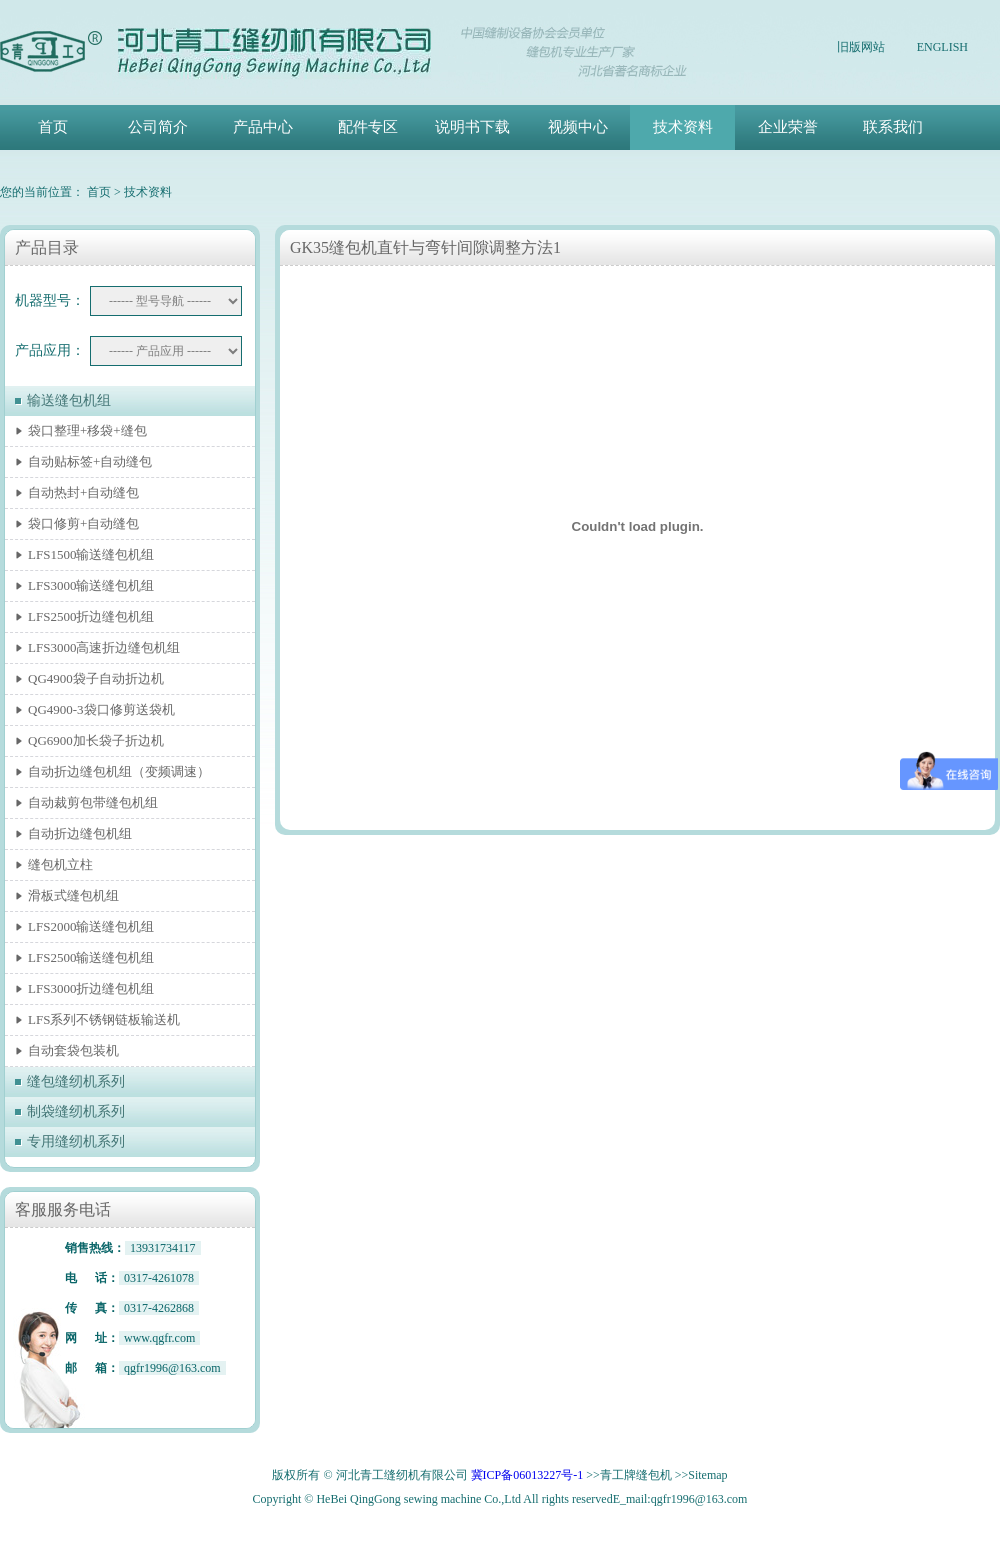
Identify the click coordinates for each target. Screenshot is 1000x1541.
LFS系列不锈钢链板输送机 (104, 1019)
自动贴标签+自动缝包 (90, 461)
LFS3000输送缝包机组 (91, 585)
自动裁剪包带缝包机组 (93, 802)
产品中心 (263, 127)
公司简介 (158, 127)
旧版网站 (861, 47)
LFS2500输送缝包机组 (91, 957)
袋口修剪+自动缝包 (83, 523)
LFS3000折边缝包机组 (91, 988)
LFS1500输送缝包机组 (91, 554)
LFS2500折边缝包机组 (91, 616)
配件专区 (368, 127)
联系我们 (893, 127)
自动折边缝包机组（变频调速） (119, 771)
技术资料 (683, 127)
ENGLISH (942, 47)
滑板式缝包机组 (73, 895)
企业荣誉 (788, 127)
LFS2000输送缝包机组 (91, 926)
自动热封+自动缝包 (83, 492)
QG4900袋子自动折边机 (96, 678)
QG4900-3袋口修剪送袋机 (101, 709)
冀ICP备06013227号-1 (527, 1475)
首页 (53, 127)
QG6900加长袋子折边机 (96, 740)
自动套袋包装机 (73, 1050)
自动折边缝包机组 (80, 833)
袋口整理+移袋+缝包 (87, 430)
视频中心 (578, 127)
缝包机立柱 (60, 864)
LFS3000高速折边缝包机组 (104, 647)
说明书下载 (472, 127)
